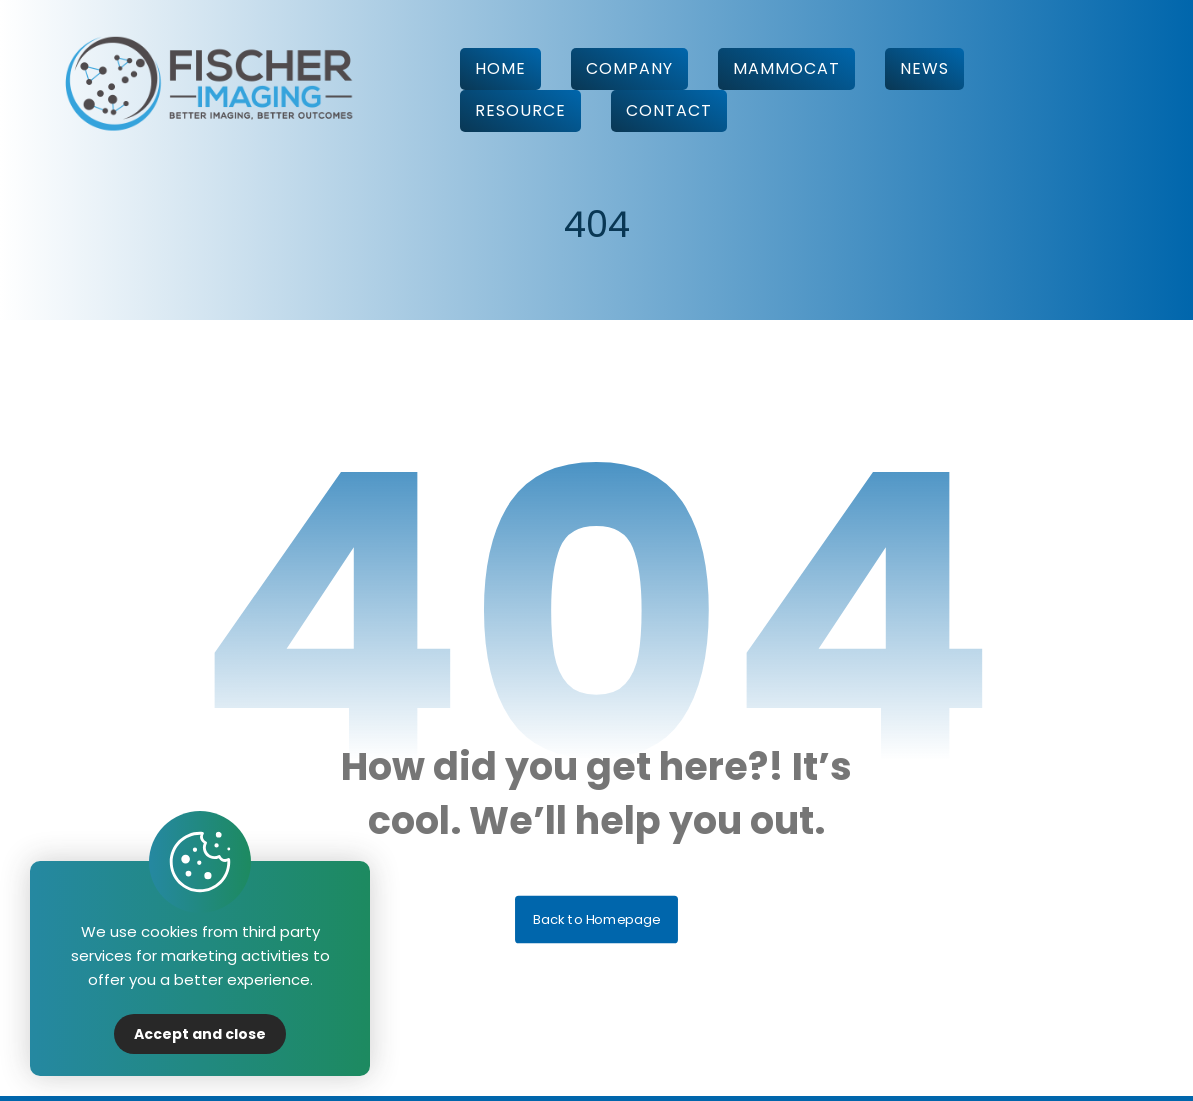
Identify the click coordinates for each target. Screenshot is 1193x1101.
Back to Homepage (596, 923)
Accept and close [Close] (200, 1034)
